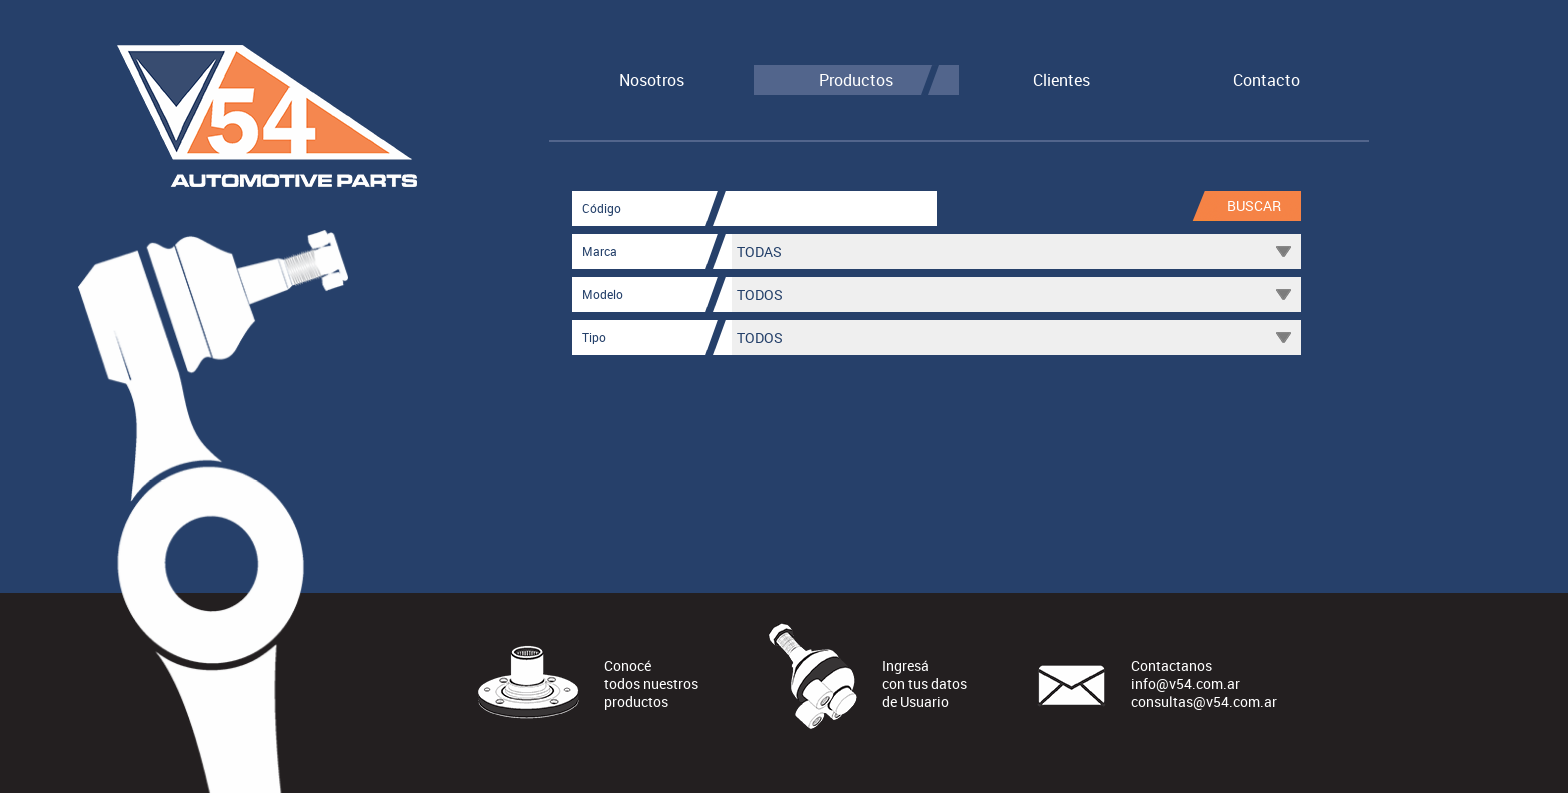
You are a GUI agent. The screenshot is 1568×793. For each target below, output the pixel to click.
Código (601, 208)
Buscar (1254, 205)
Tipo (594, 337)
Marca (599, 251)
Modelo (602, 294)
